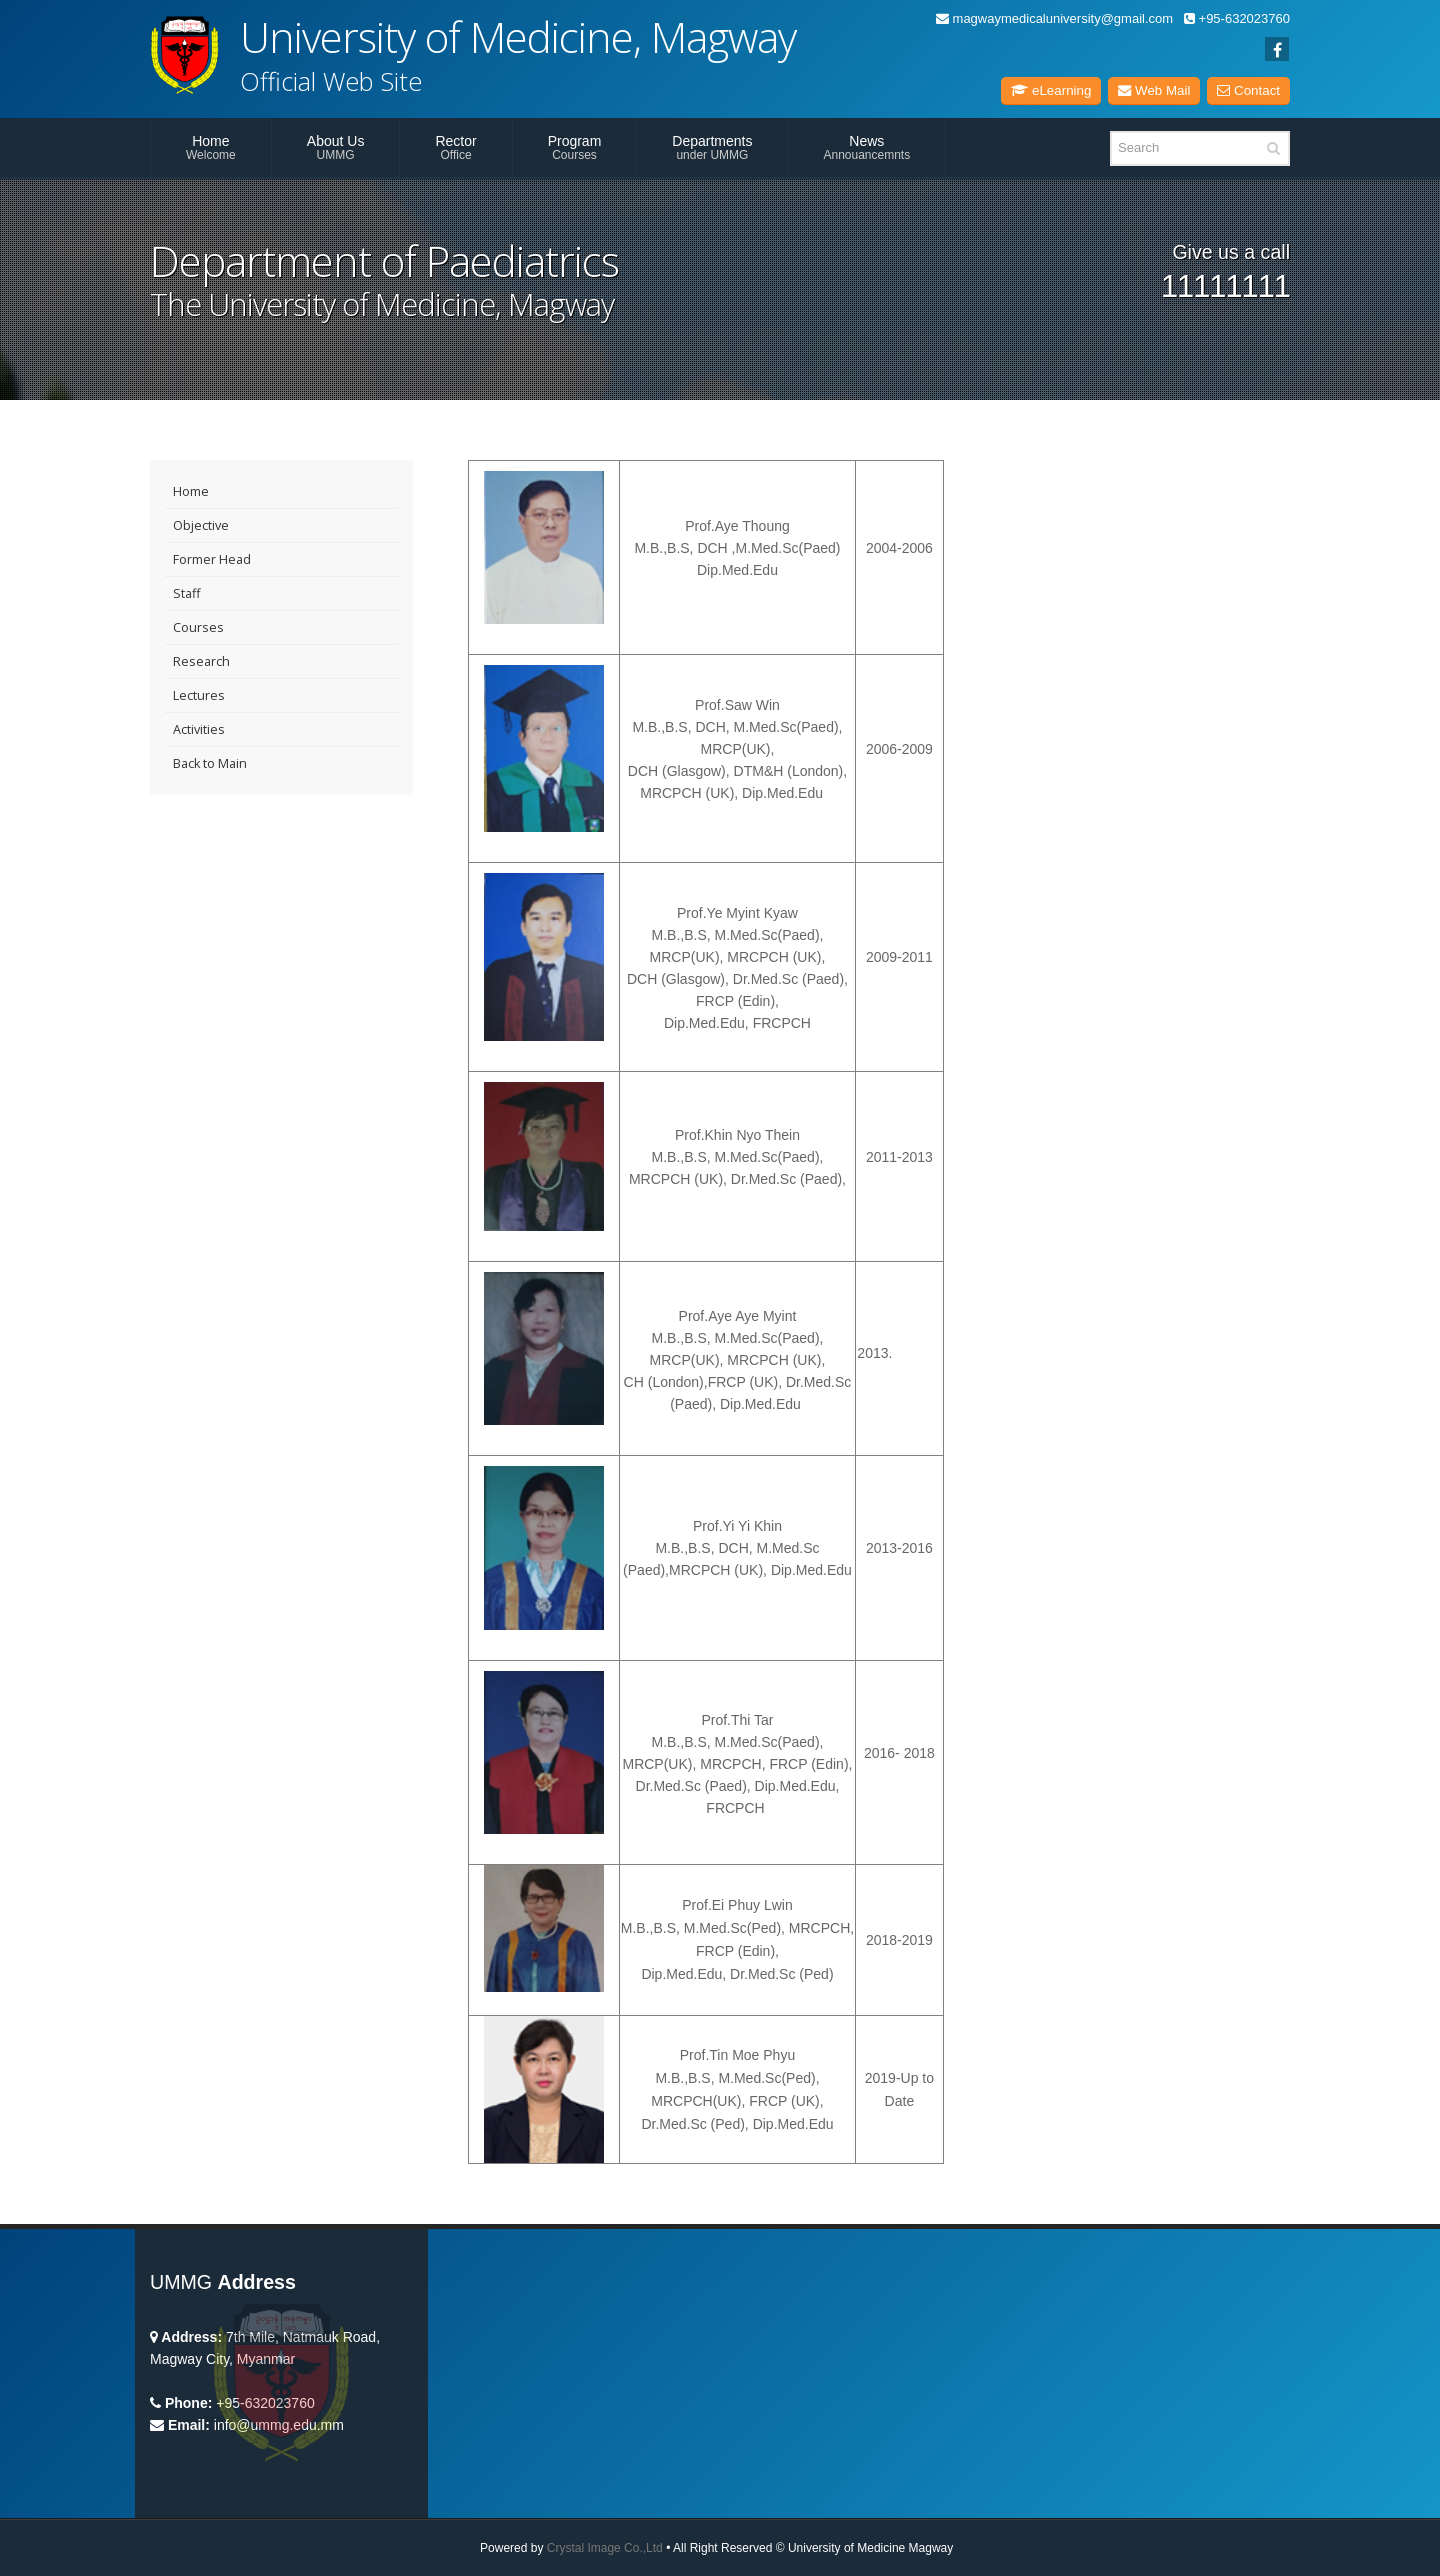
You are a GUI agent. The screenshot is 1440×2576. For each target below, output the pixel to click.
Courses (198, 627)
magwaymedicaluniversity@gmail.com (1054, 18)
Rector (455, 147)
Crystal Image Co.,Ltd (605, 2548)
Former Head (212, 559)
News (866, 147)
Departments (712, 147)
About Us (336, 147)
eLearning (1051, 90)
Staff (186, 593)
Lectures (199, 695)
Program (575, 147)
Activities (199, 729)
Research (201, 661)
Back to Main (210, 763)
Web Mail (1154, 90)
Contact (1248, 90)
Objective (201, 525)
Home (211, 147)
